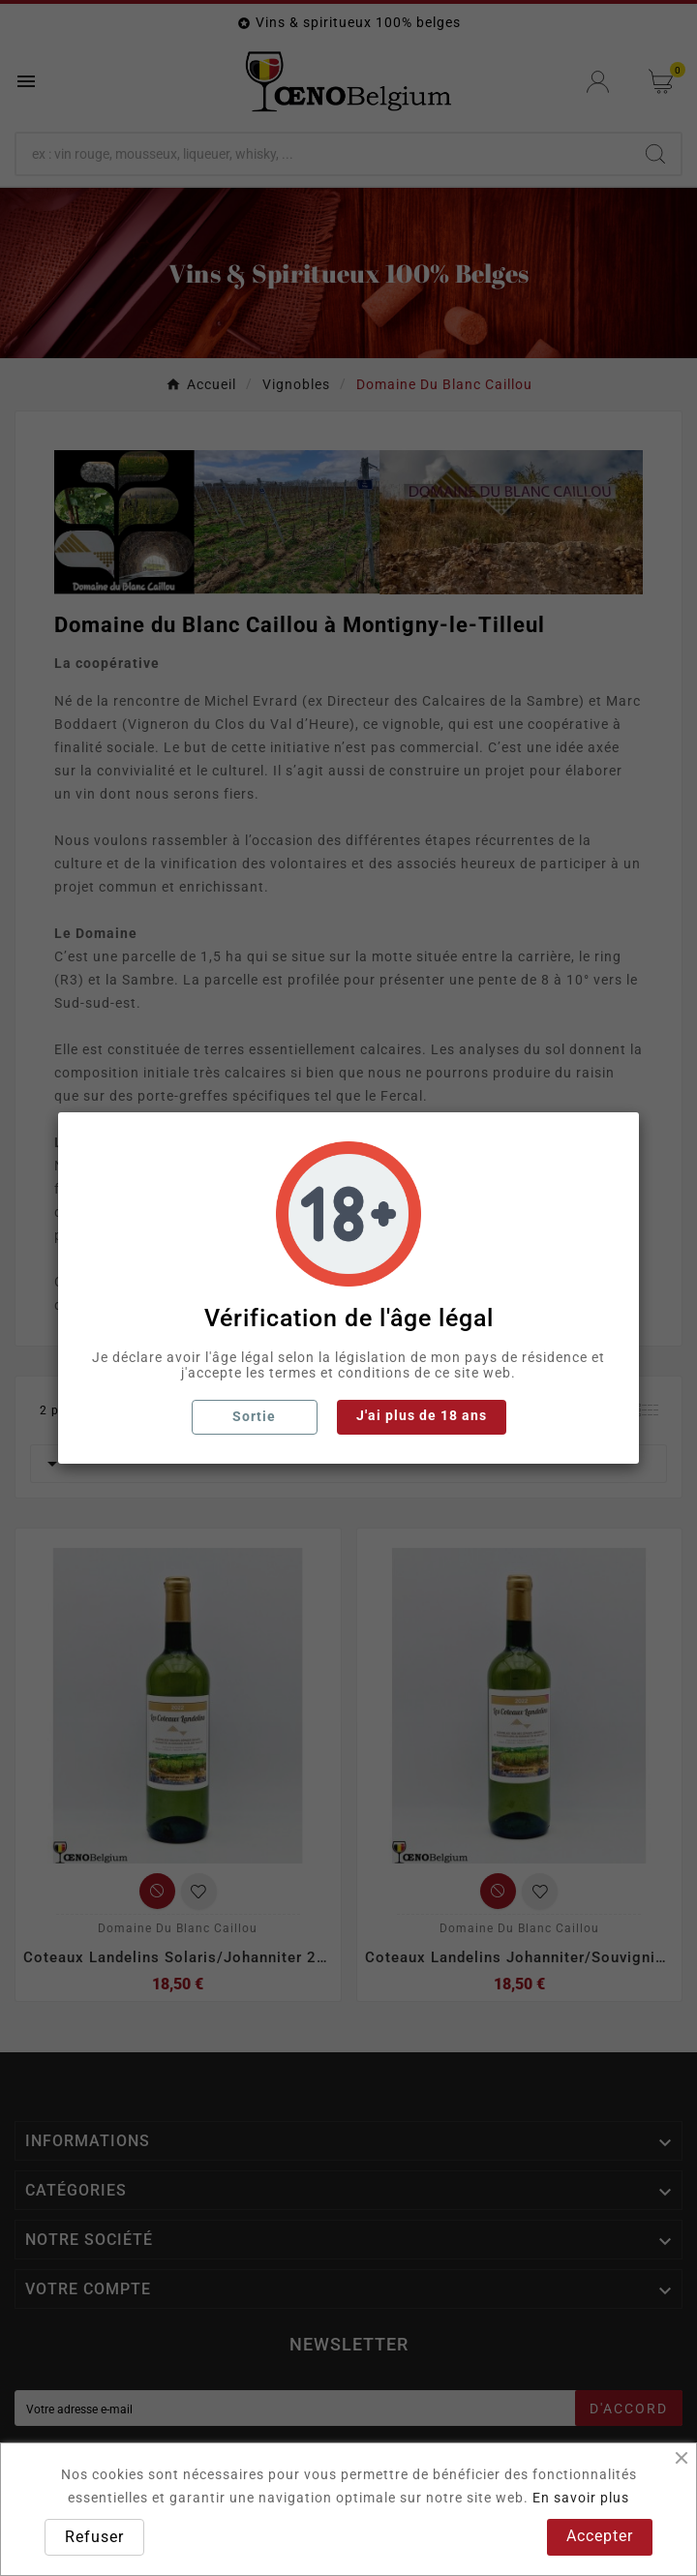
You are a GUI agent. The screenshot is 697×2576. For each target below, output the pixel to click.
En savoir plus (580, 2497)
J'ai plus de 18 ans (421, 1415)
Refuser (94, 2537)
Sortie (254, 1416)
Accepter (599, 2536)
